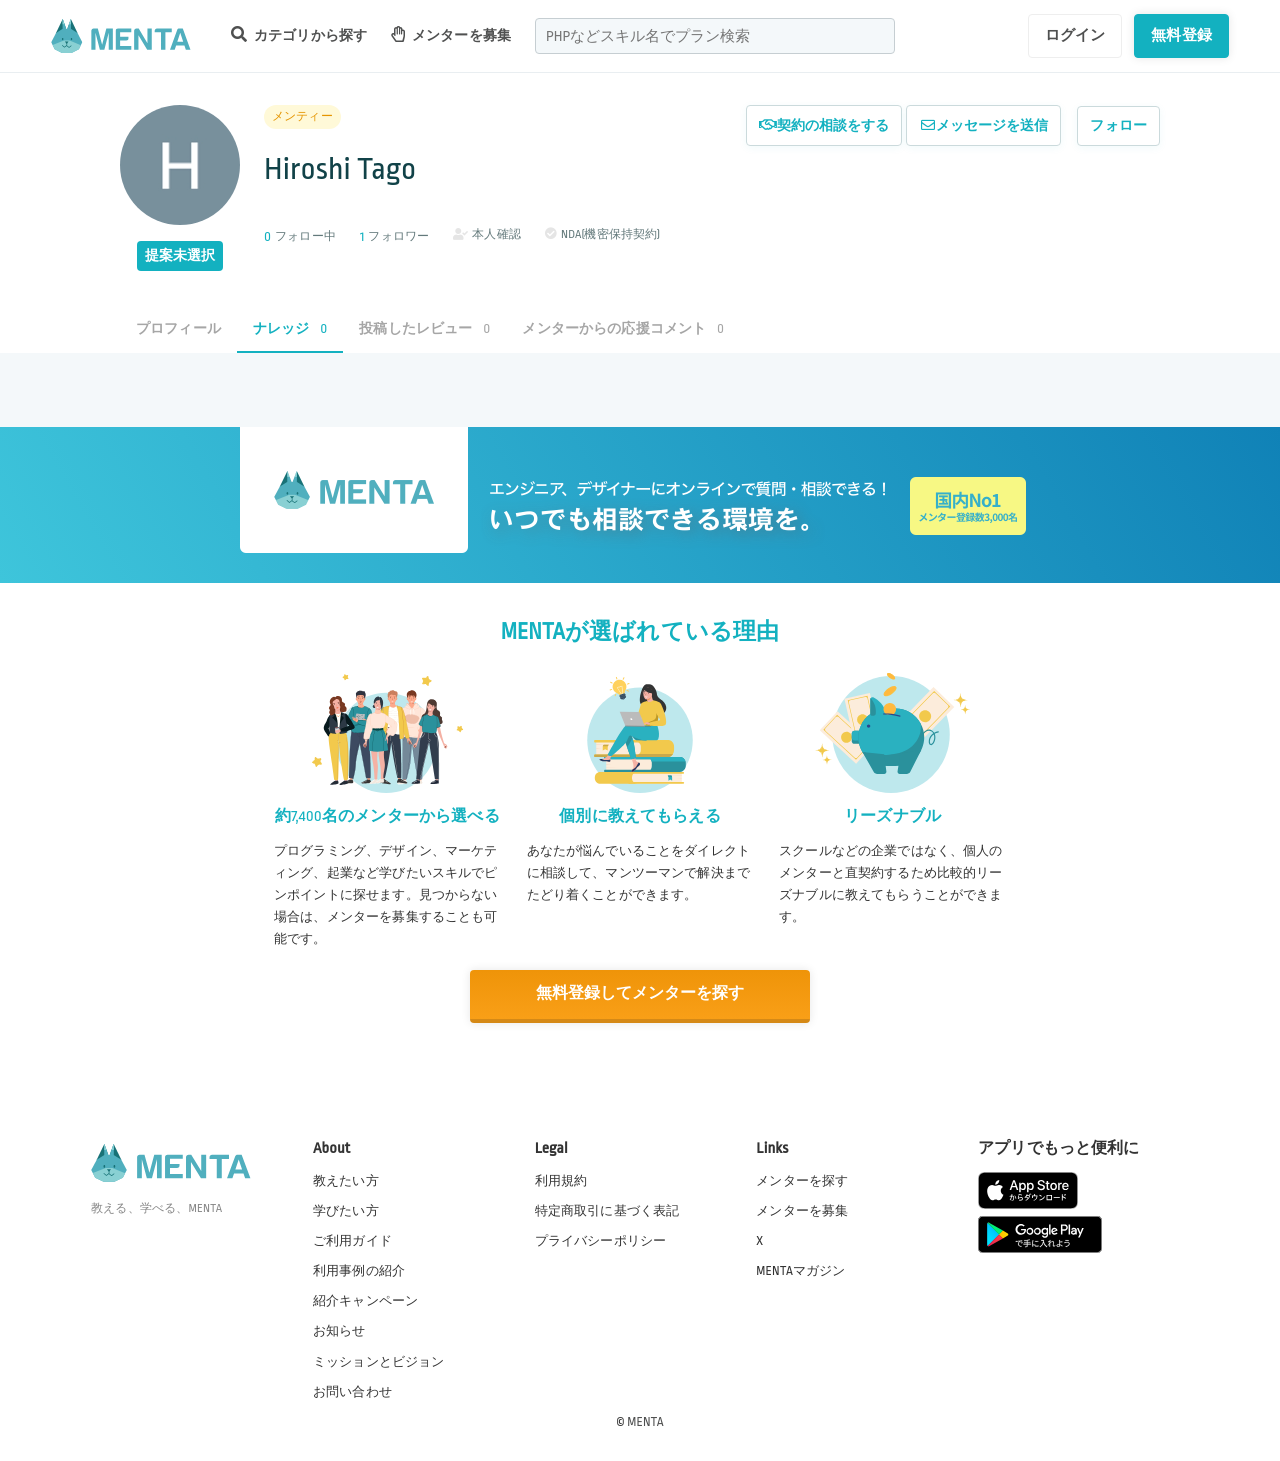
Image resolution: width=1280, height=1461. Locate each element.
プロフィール (178, 328)
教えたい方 (346, 1180)
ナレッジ (290, 328)
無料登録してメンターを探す (640, 993)
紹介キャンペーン (365, 1300)
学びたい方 (346, 1210)
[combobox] (715, 36)
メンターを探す (802, 1180)
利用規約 (561, 1180)
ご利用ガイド (352, 1240)
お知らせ (339, 1330)
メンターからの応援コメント (623, 328)
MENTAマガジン (800, 1270)
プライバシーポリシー (601, 1240)
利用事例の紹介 (359, 1270)
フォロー (1118, 125)
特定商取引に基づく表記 (607, 1210)
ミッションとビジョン (379, 1360)
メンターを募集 (451, 34)
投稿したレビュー (424, 328)
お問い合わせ (352, 1390)
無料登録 (1181, 35)
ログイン (1075, 35)
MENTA (645, 1420)
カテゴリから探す (299, 34)
